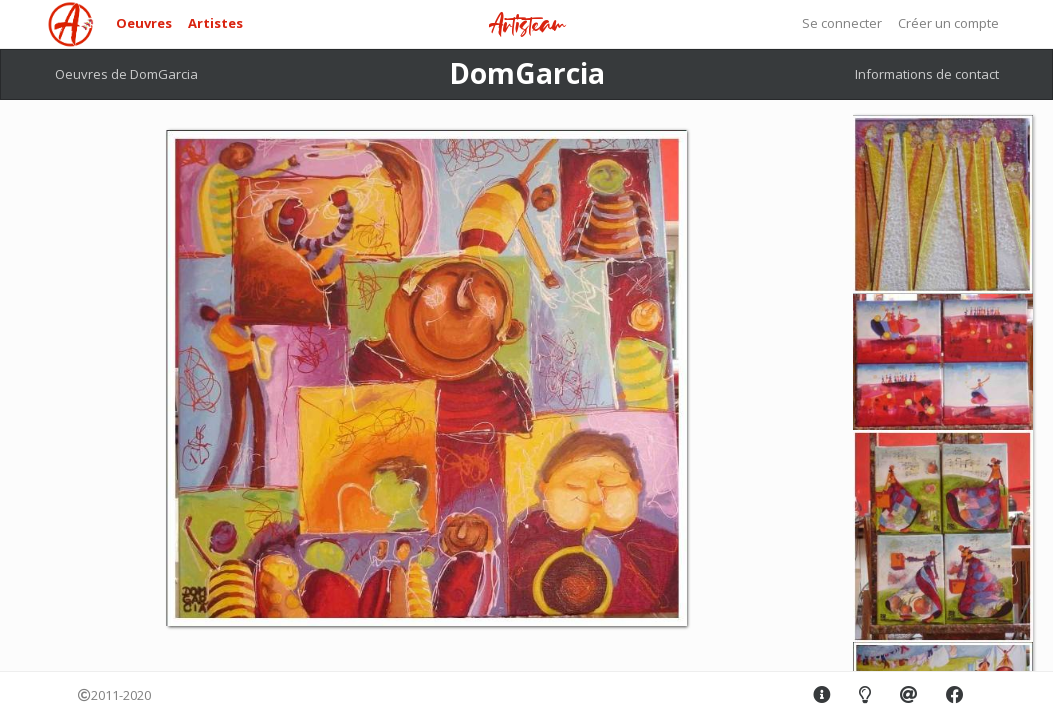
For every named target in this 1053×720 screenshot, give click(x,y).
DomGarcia (527, 73)
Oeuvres (144, 23)
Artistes (215, 23)
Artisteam (527, 25)
